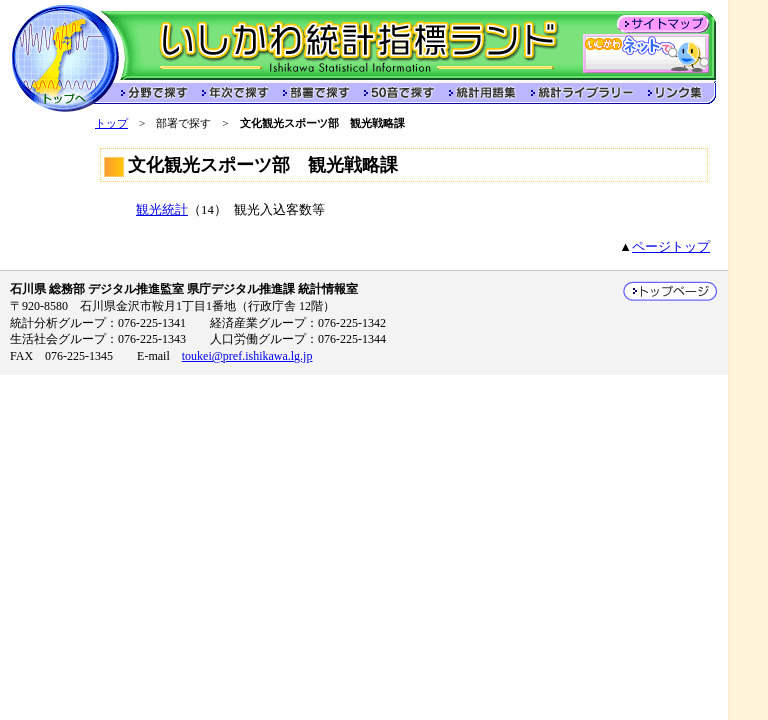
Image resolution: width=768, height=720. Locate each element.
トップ (111, 123)
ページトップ (671, 247)
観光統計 (162, 210)
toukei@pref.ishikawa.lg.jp (247, 356)
